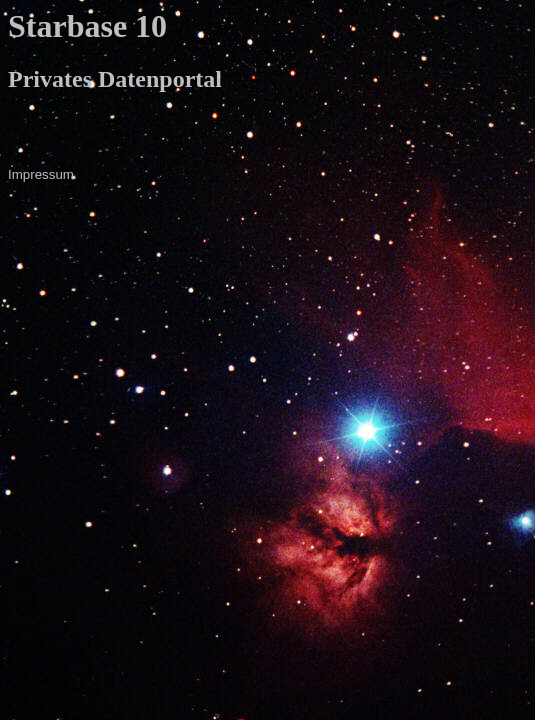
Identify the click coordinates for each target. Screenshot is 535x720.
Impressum (41, 174)
